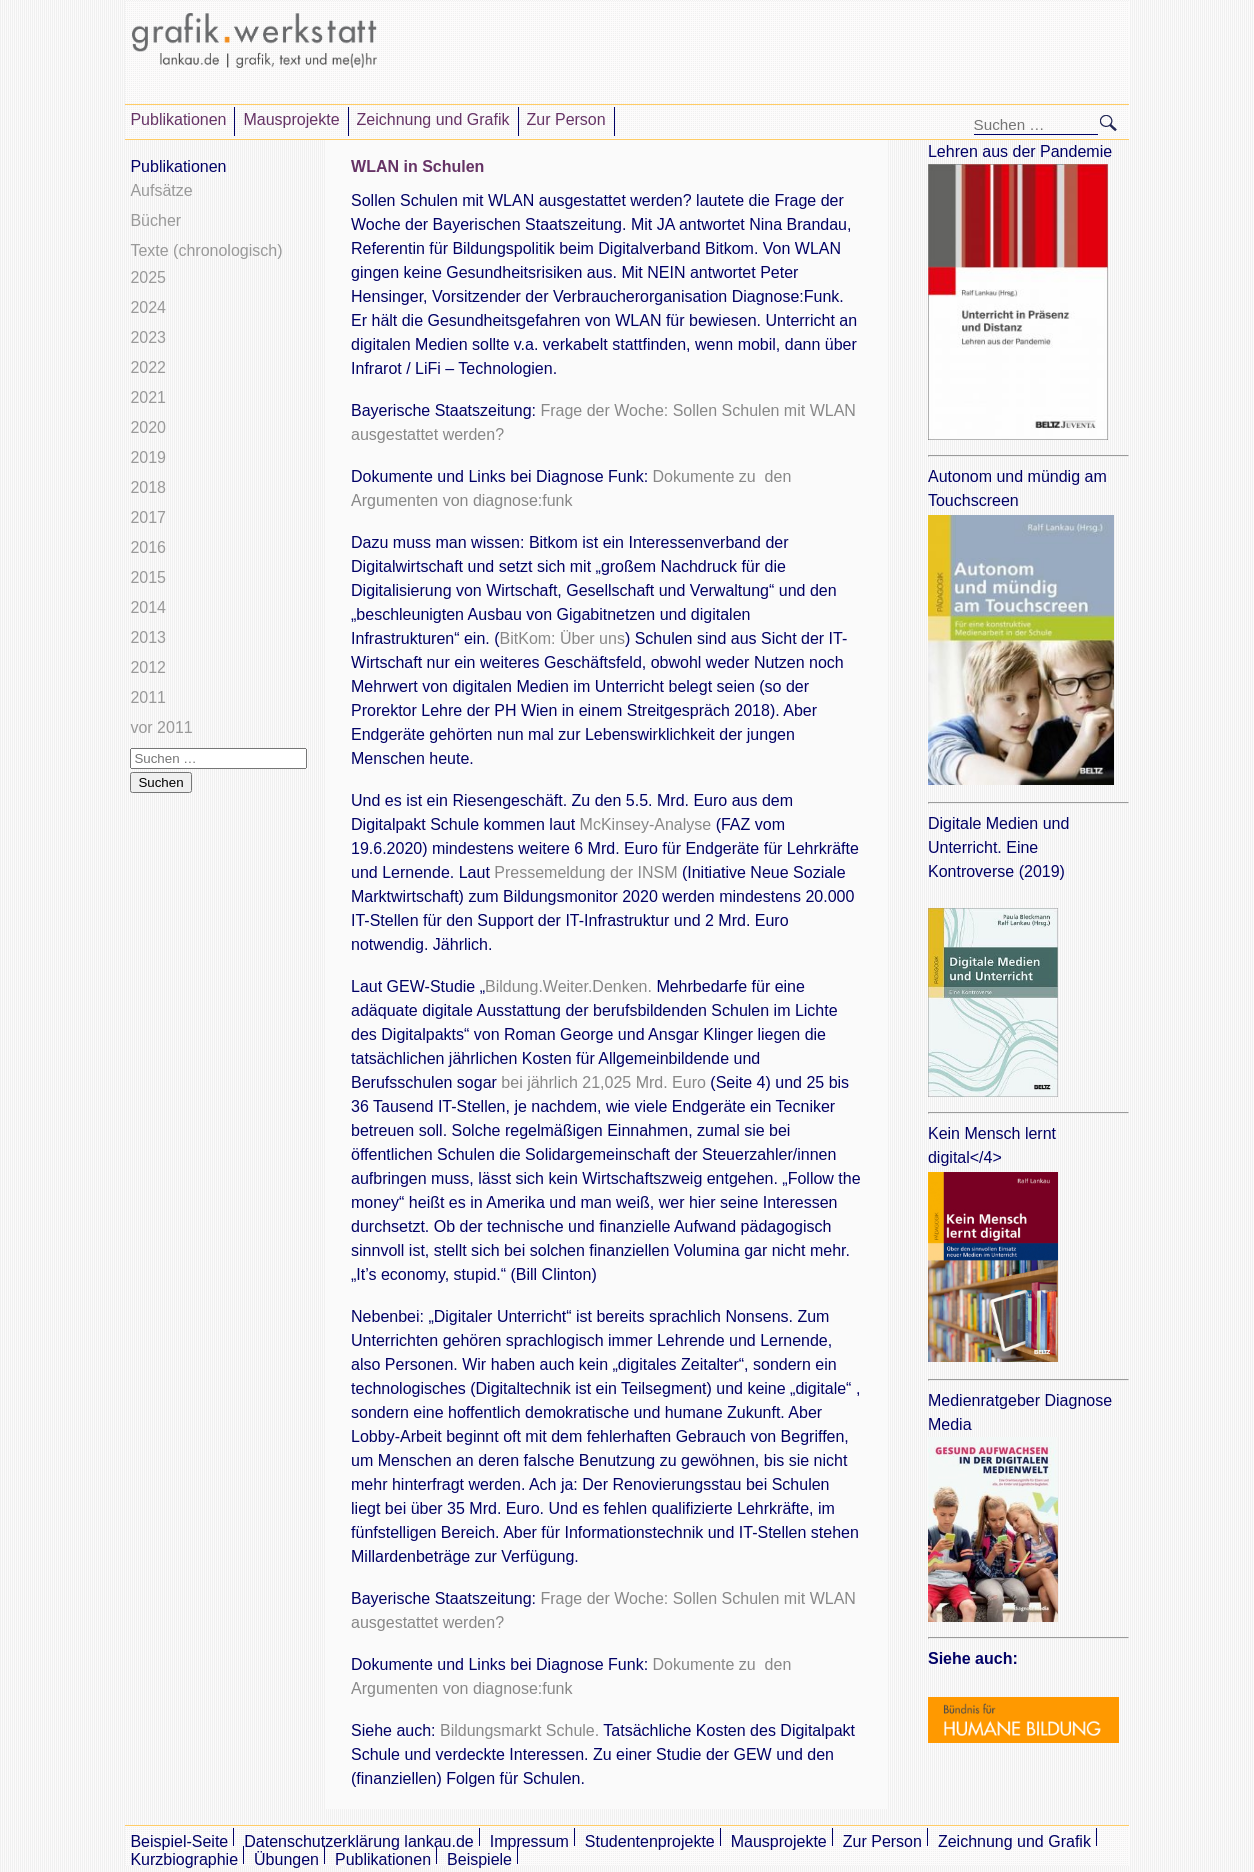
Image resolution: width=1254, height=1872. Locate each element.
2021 (148, 397)
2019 (148, 457)
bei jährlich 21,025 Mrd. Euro (603, 1082)
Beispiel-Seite (179, 1841)
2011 (148, 697)
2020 (148, 427)
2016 (148, 547)
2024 (148, 307)
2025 (148, 277)
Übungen (286, 1859)
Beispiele (479, 1859)
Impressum (529, 1841)
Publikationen (178, 119)
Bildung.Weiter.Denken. (568, 986)
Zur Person (566, 119)
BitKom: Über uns (562, 638)
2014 (148, 607)
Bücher (155, 220)
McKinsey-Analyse (646, 824)
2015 (148, 577)
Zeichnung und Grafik (433, 119)
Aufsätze (161, 190)
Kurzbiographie (184, 1859)
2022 (148, 367)
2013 (148, 637)
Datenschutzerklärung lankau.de (358, 1841)
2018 (148, 487)
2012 (148, 667)
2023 (148, 337)
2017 (148, 517)
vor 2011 (161, 727)
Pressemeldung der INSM (585, 872)
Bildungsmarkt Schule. (518, 1730)
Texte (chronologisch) (206, 250)
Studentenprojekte (650, 1841)
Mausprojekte (291, 119)
